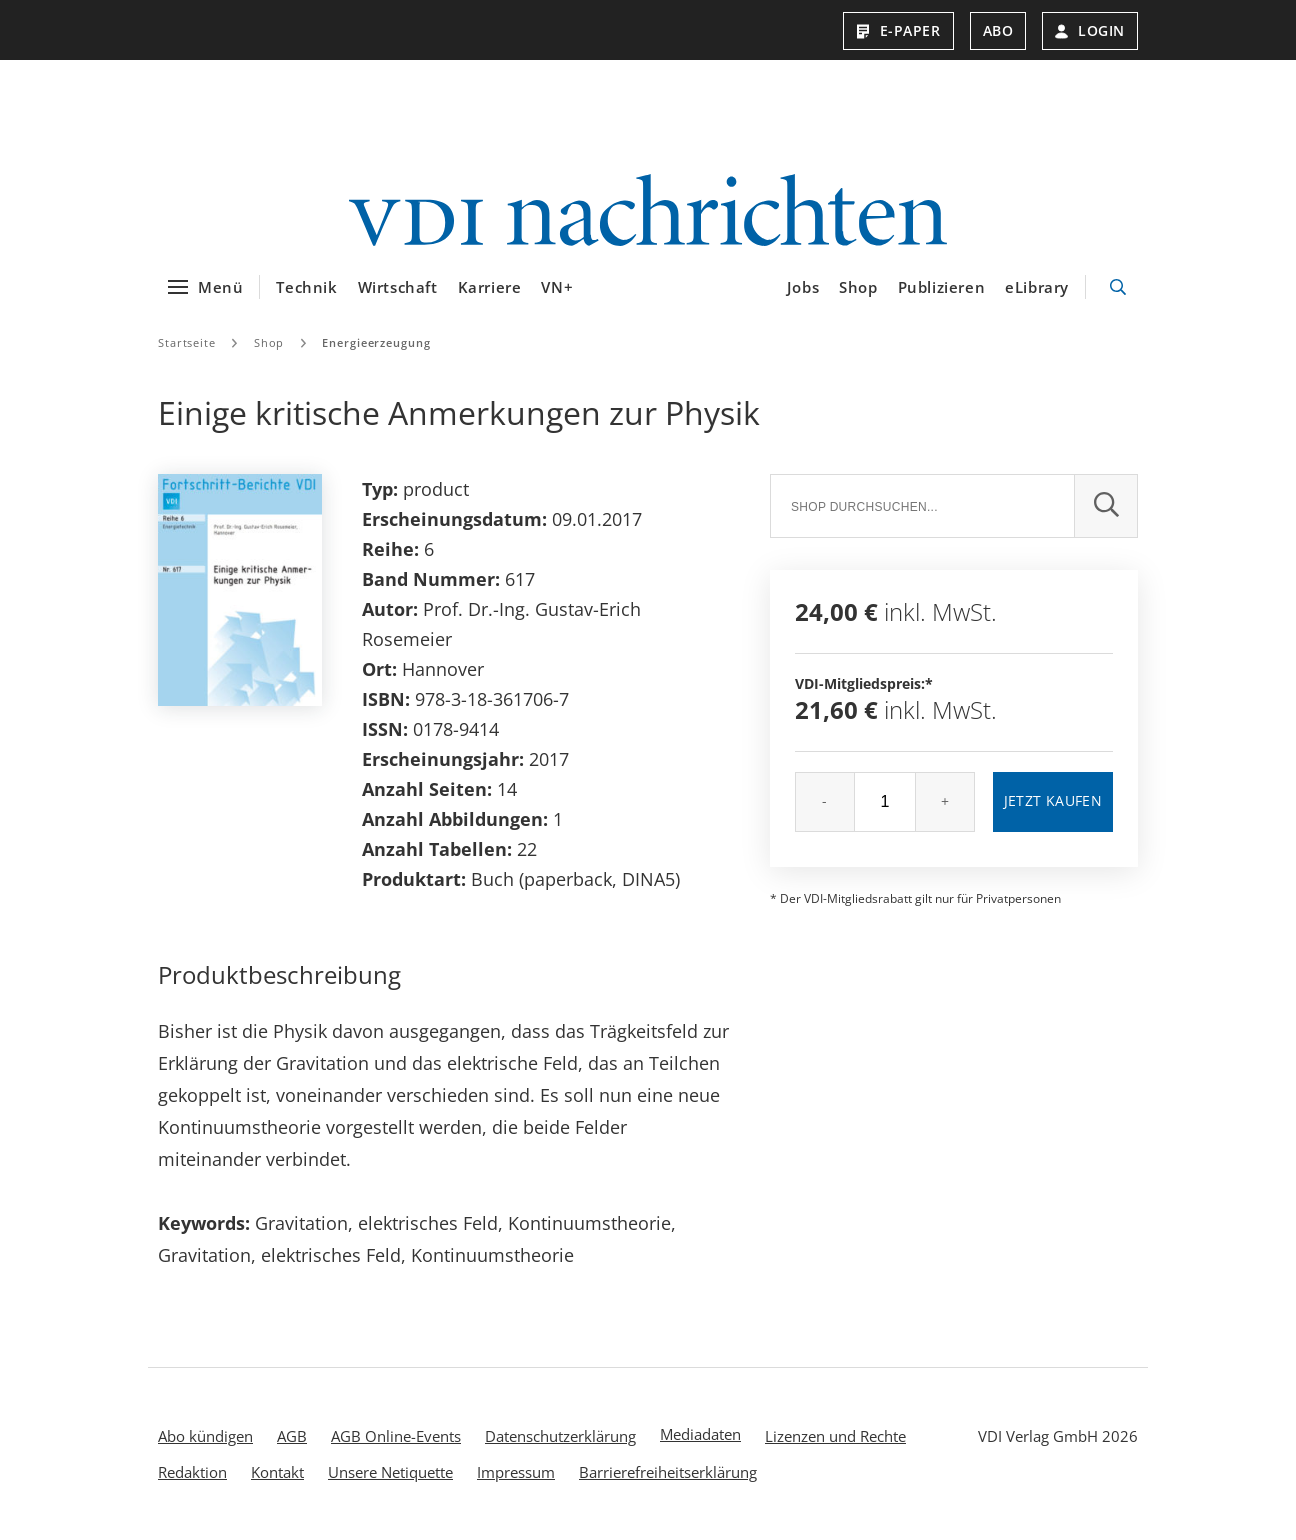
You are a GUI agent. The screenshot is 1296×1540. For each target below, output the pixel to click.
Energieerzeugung (376, 342)
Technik (306, 287)
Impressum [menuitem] (516, 1472)
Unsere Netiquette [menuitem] (390, 1472)
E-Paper (898, 30)
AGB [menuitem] (292, 1436)
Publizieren (942, 287)
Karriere (490, 287)
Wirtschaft (398, 287)
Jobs (803, 287)
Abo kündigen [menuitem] (205, 1436)
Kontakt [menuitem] (277, 1472)
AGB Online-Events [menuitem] (396, 1436)
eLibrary (1037, 287)
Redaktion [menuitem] (192, 1472)
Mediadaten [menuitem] (700, 1434)
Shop (858, 287)
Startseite (187, 342)
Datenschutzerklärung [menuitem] (560, 1436)
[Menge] (885, 802)
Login (1090, 30)
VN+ (557, 287)
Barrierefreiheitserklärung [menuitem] (668, 1472)
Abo (998, 30)
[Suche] (922, 506)
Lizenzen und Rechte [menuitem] (835, 1436)
